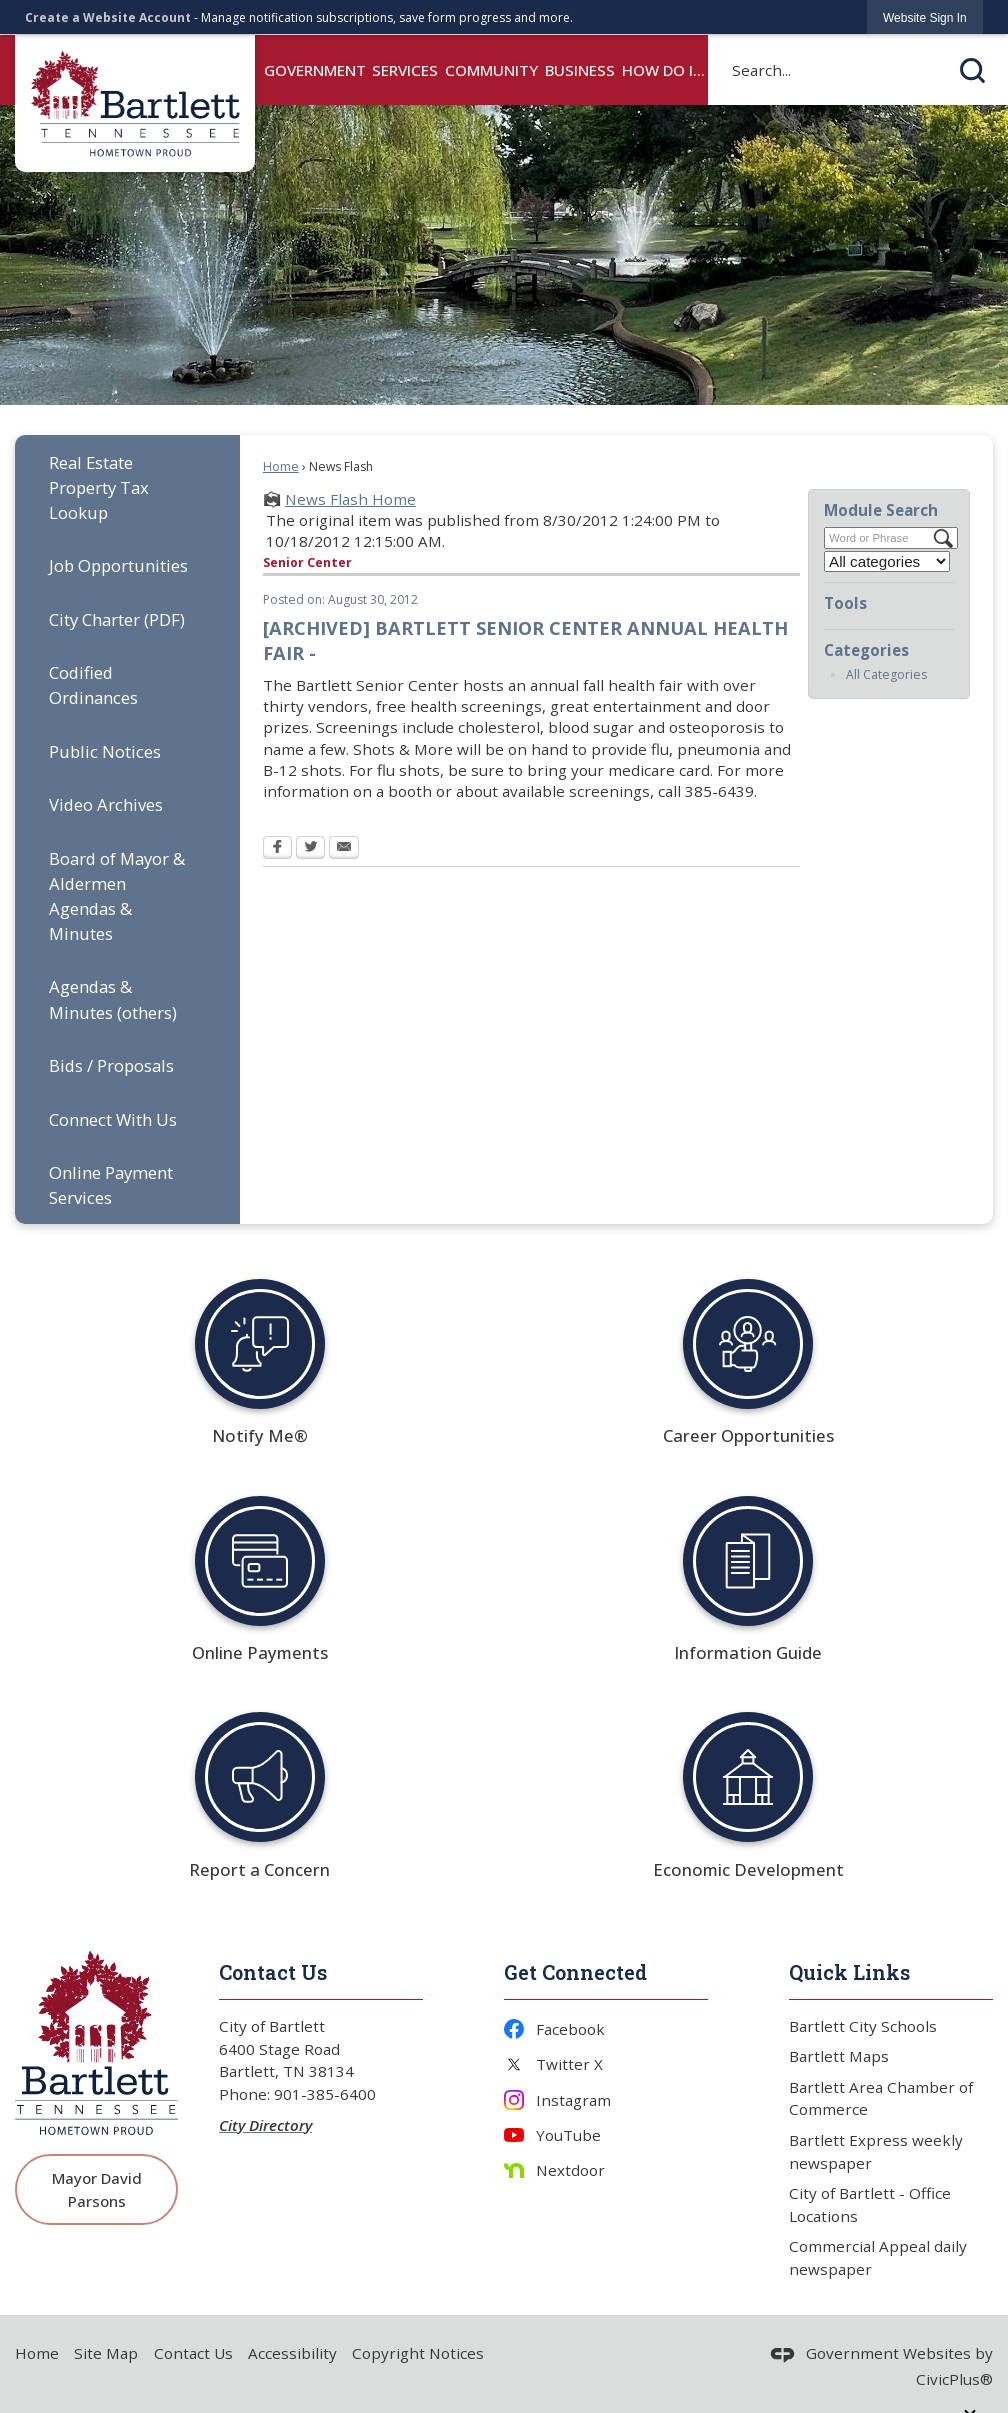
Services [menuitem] (405, 70)
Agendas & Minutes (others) (113, 999)
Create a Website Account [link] (108, 17)
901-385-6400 (325, 2094)
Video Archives (106, 804)
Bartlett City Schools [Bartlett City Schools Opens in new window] (863, 2026)
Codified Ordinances (93, 685)
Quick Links (849, 1972)
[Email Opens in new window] (344, 849)
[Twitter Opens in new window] (310, 849)
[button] (973, 70)
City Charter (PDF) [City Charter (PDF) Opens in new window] (117, 619)
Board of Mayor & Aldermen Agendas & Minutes (117, 896)
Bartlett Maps (839, 2056)
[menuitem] (127, 487)
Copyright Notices (418, 2353)
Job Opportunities (118, 565)
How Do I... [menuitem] (663, 70)
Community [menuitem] (491, 70)
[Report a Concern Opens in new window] (259, 1777)
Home (281, 466)
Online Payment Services (111, 1185)
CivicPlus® (954, 2379)
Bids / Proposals (111, 1065)
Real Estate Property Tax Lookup (99, 487)
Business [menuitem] (580, 70)
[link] (925, 17)
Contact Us (193, 2353)
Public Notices (105, 751)
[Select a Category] (887, 561)
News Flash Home (350, 499)
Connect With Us (113, 1119)
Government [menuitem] (315, 70)
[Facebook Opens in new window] (277, 849)
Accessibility (292, 2353)
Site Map (106, 2353)
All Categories (886, 674)
